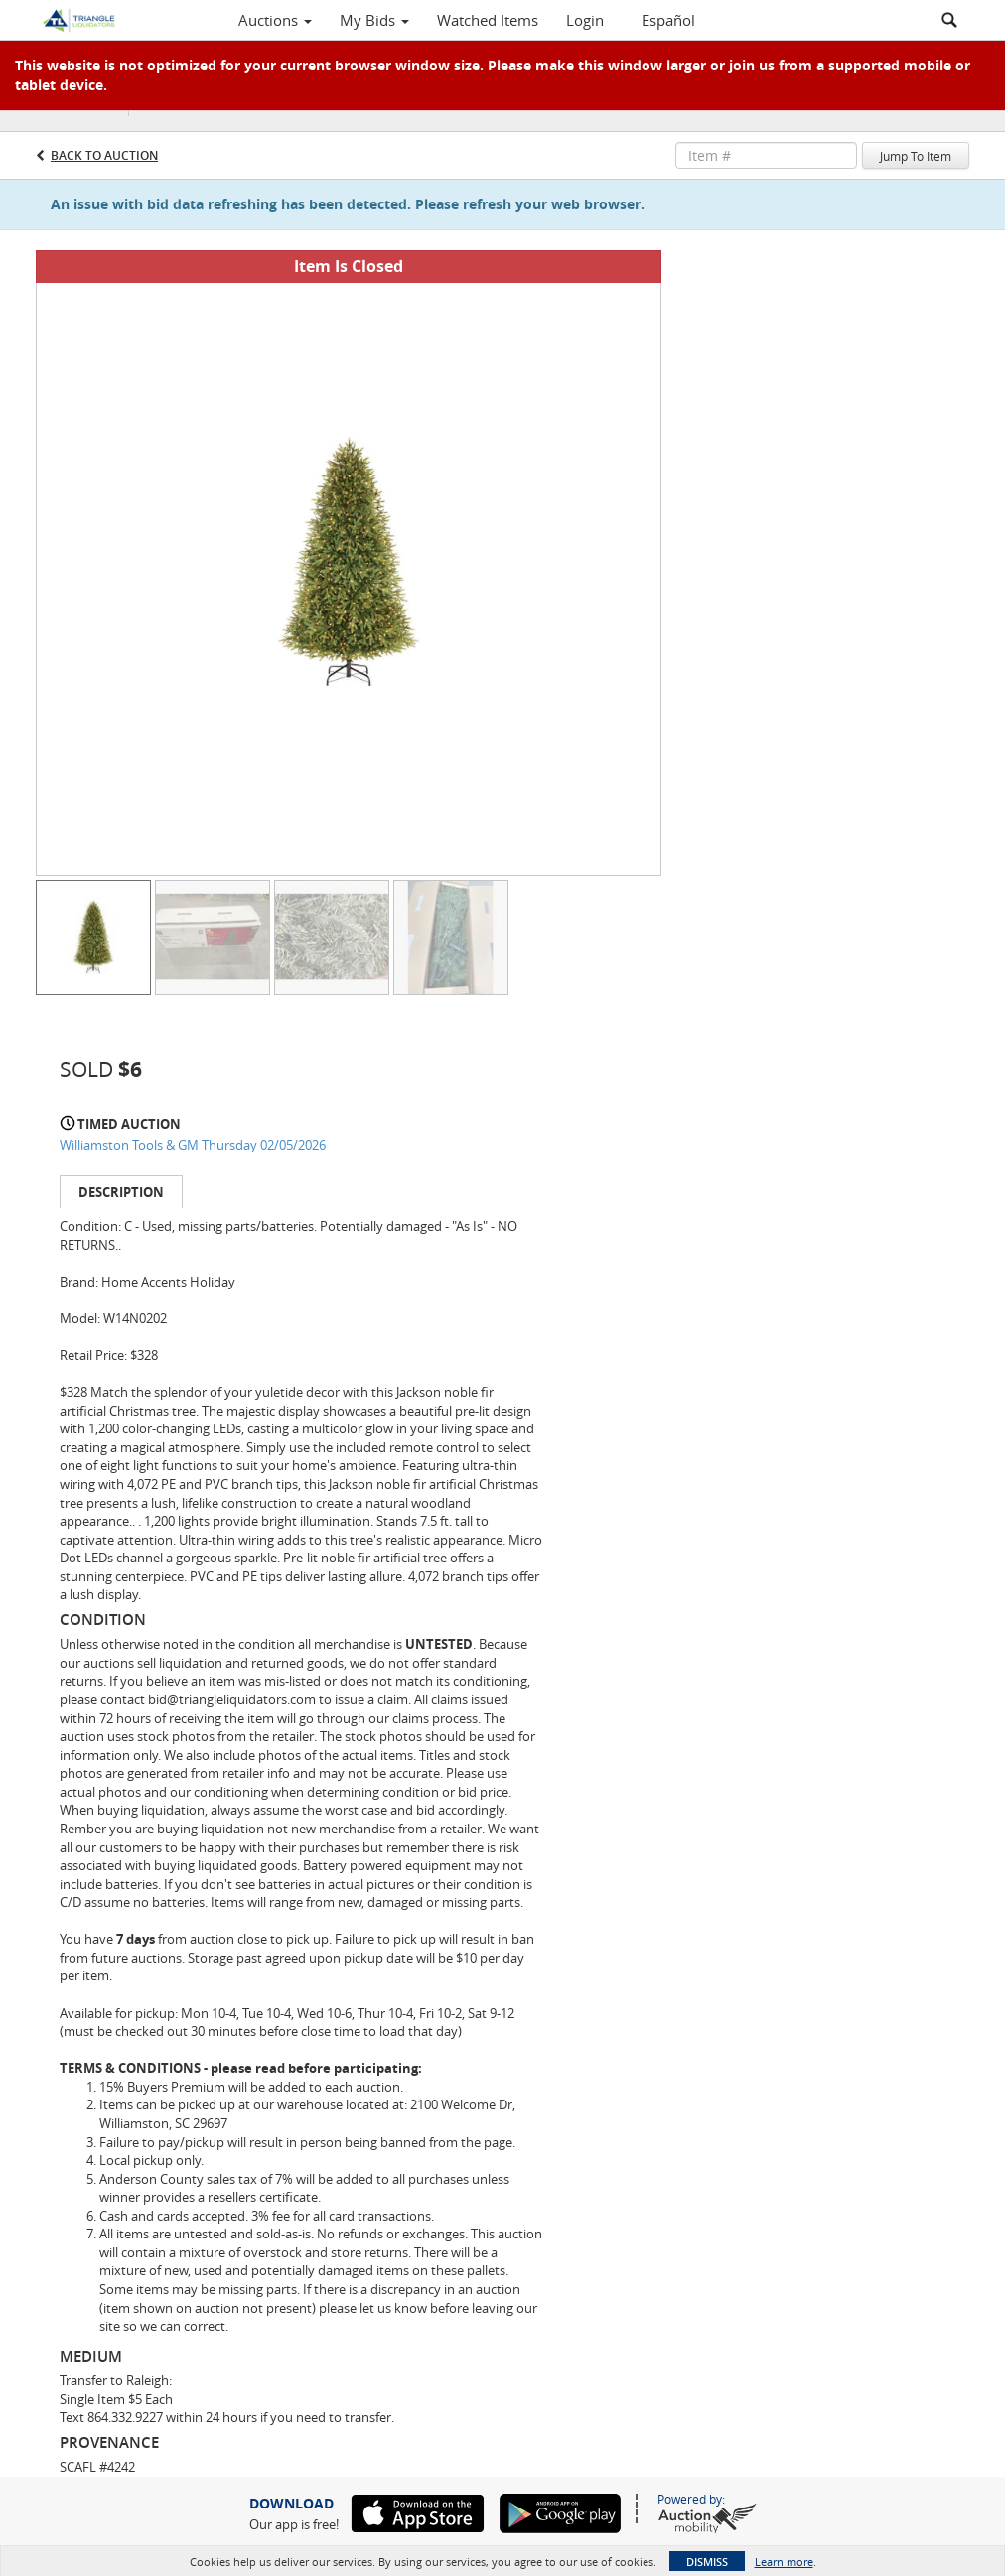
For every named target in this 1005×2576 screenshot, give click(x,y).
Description (121, 1192)
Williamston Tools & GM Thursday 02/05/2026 (193, 1144)
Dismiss (707, 2561)
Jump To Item (915, 156)
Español (668, 20)
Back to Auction (104, 155)
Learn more (784, 2561)
